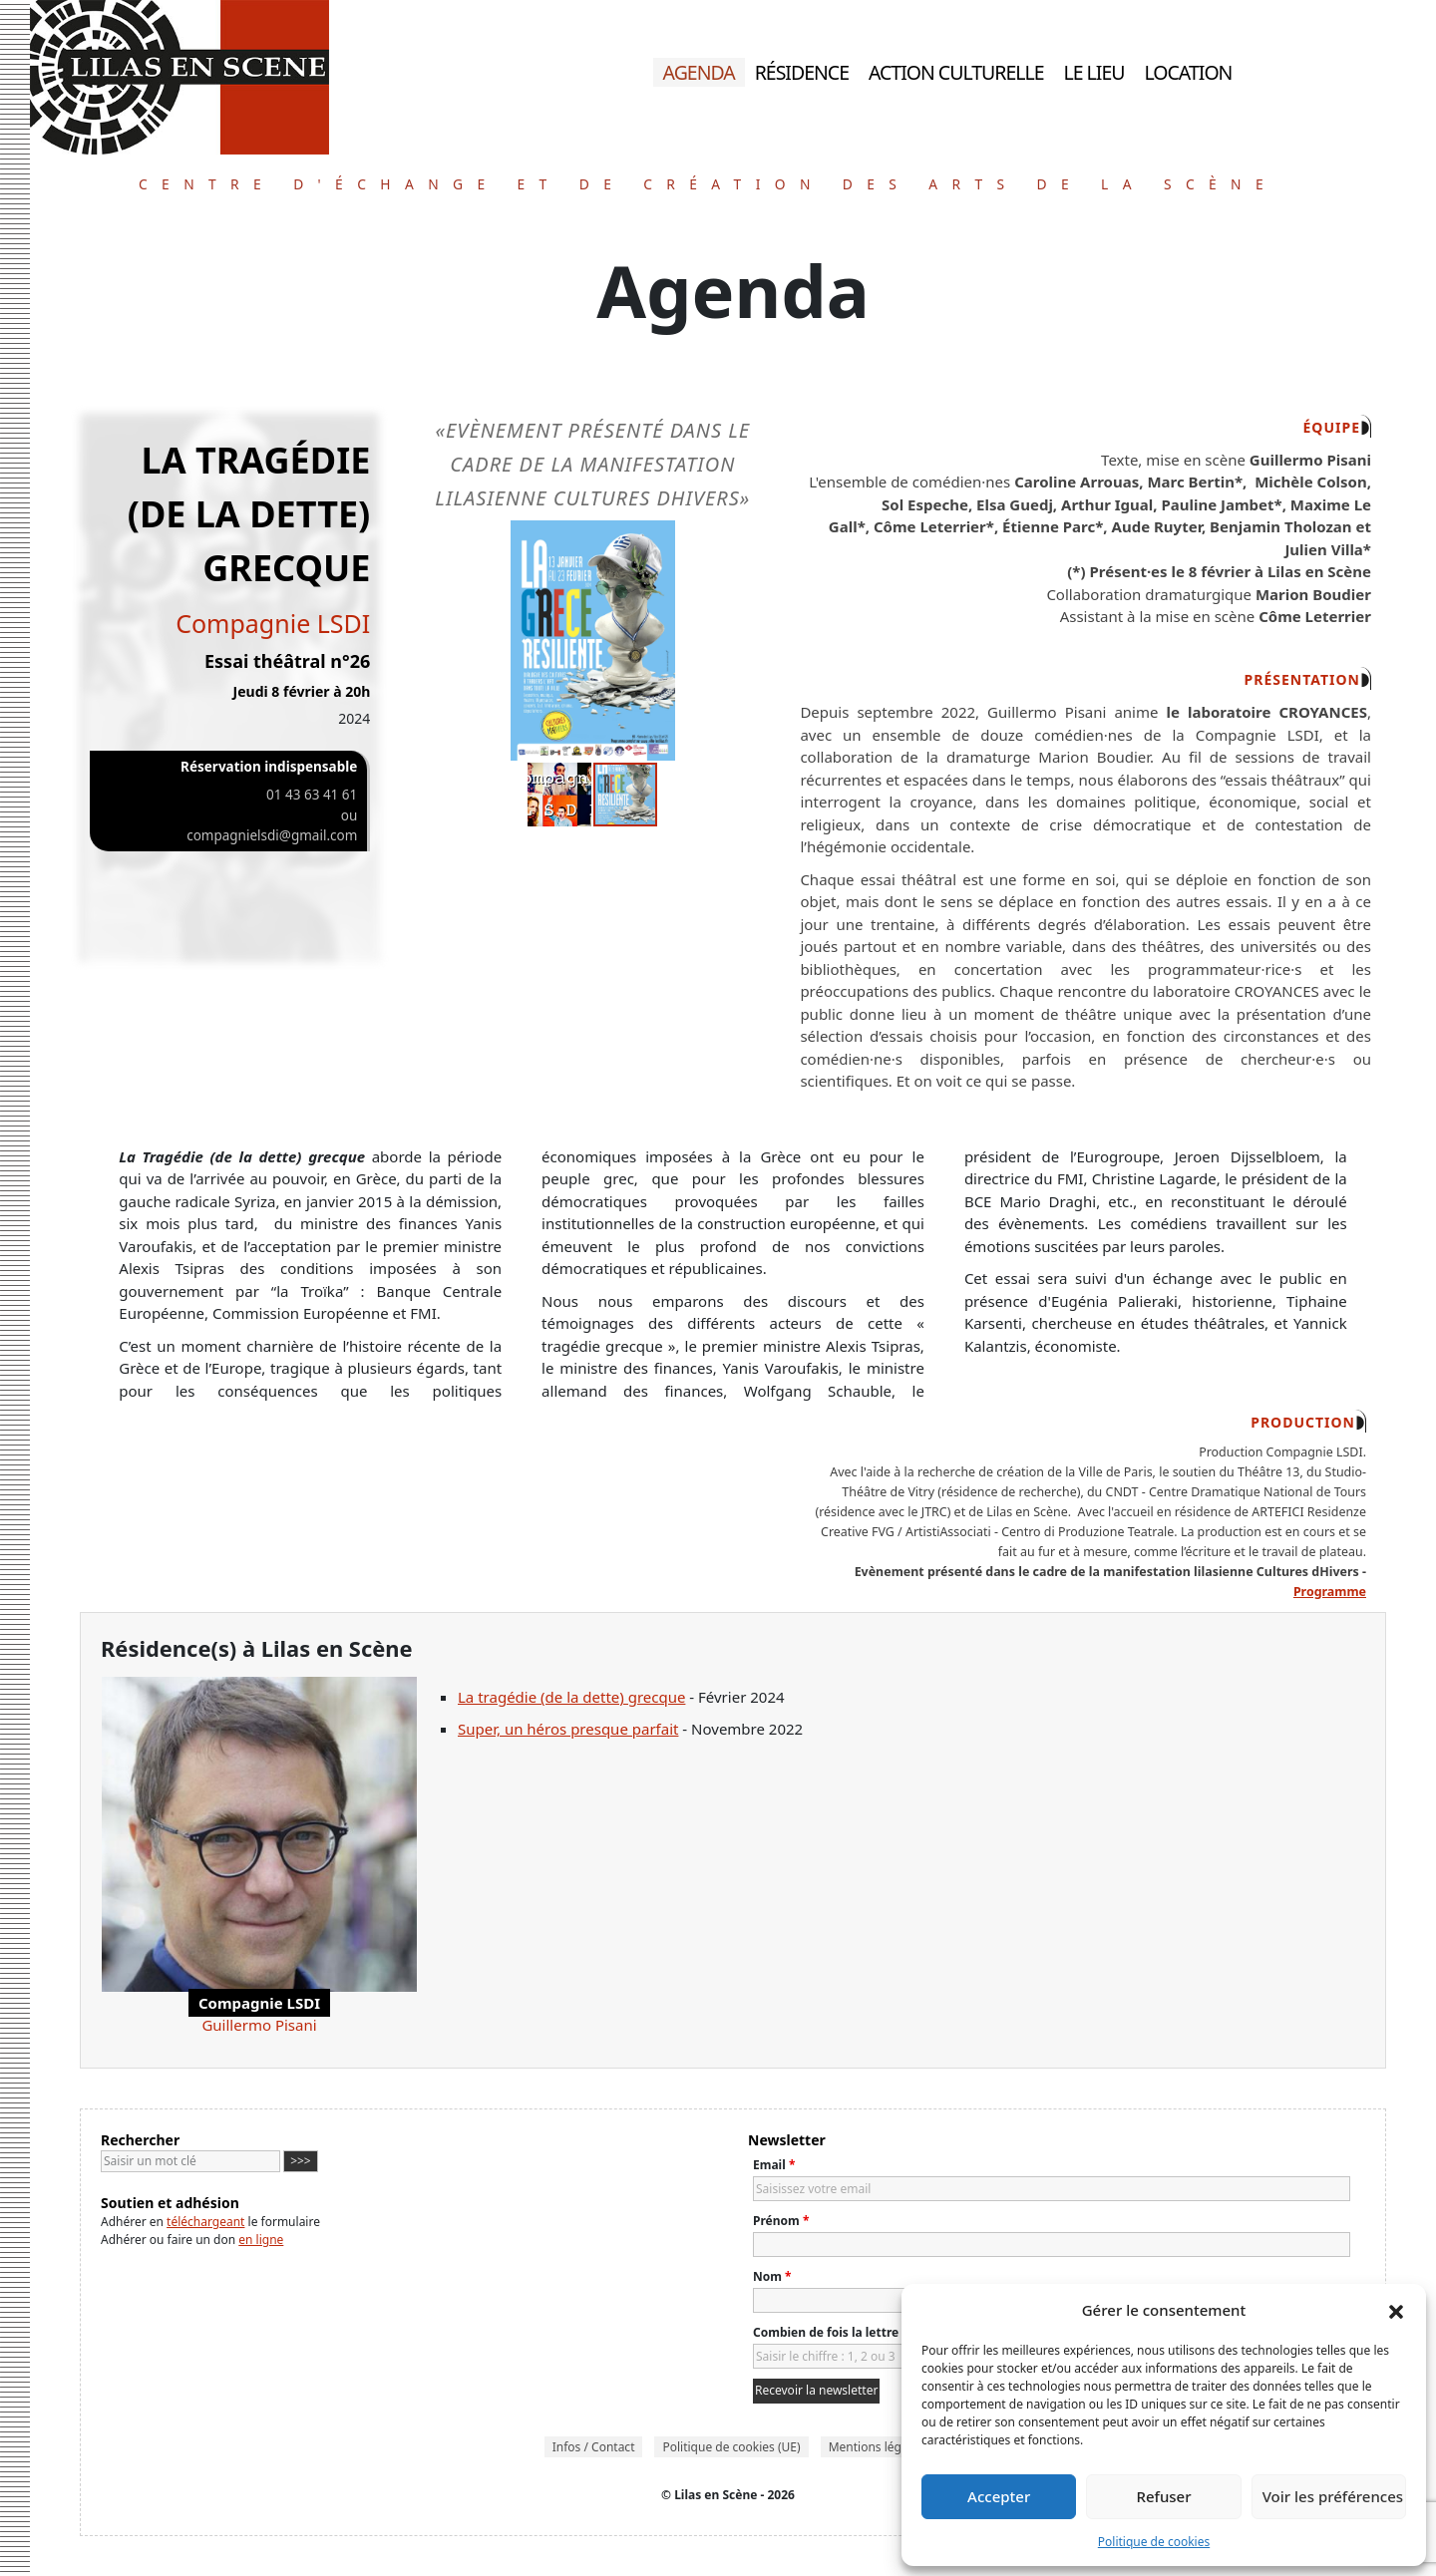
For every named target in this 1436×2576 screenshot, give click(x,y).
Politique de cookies (1154, 2541)
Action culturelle (956, 72)
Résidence (802, 72)
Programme (1329, 1591)
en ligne (260, 2239)
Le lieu (1094, 72)
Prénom (781, 2220)
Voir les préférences (1332, 2496)
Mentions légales (876, 2446)
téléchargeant (205, 2221)
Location (1189, 72)
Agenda (698, 72)
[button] (1396, 2310)
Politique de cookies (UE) (731, 2446)
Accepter (998, 2496)
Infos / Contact (593, 2446)
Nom (772, 2276)
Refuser (1163, 2496)
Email (774, 2164)
